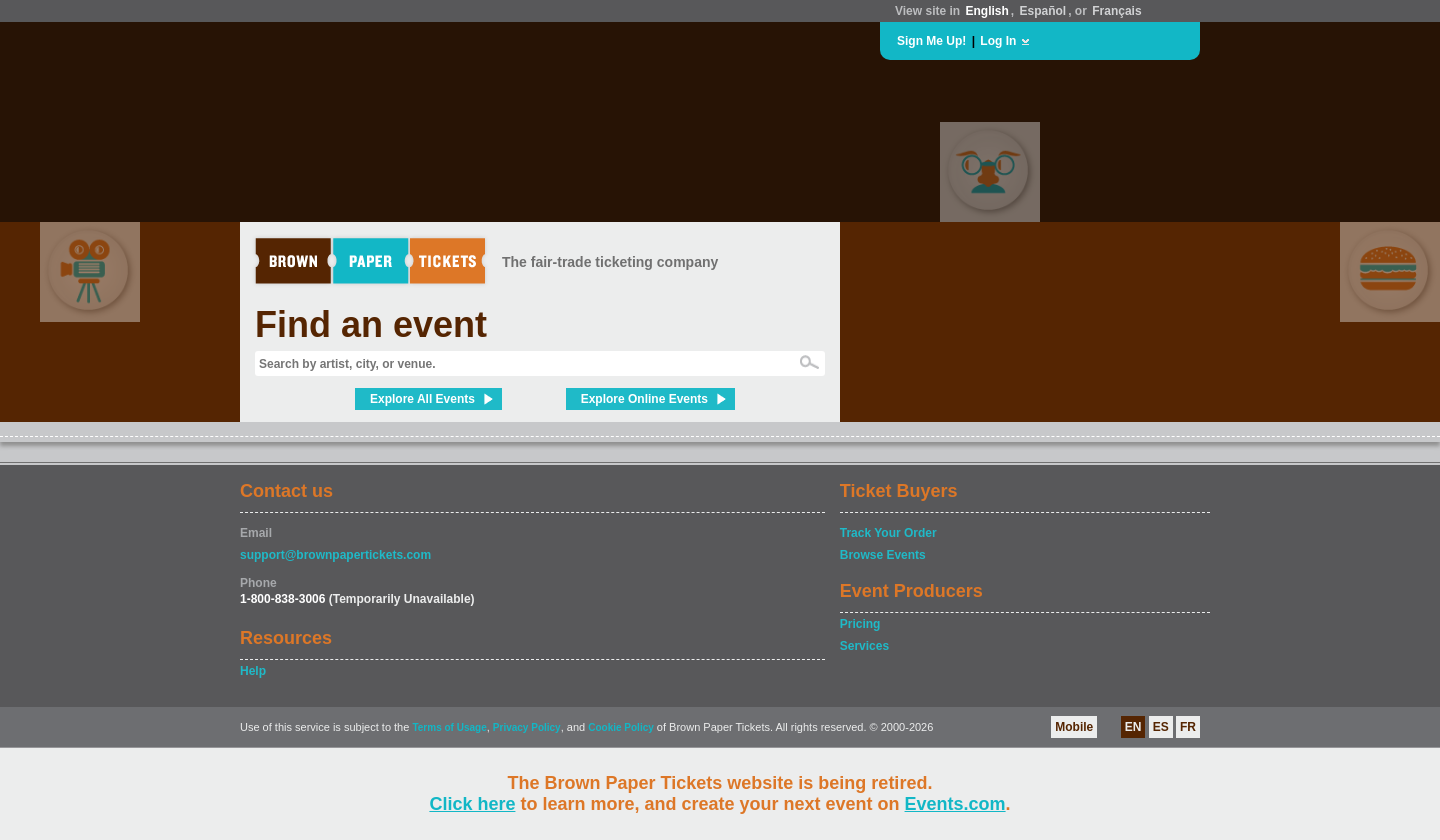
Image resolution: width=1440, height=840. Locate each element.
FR (1188, 727)
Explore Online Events (644, 399)
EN (1133, 727)
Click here (472, 804)
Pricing (860, 624)
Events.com (955, 804)
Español (1043, 11)
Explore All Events (422, 399)
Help (253, 671)
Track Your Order (888, 533)
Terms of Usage (449, 727)
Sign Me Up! (931, 41)
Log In (998, 41)
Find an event (371, 324)
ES (1161, 727)
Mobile (1074, 727)
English (986, 11)
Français (1116, 11)
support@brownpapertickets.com (335, 555)
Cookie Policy (621, 727)
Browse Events (883, 555)
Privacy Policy (527, 727)
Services (864, 646)
